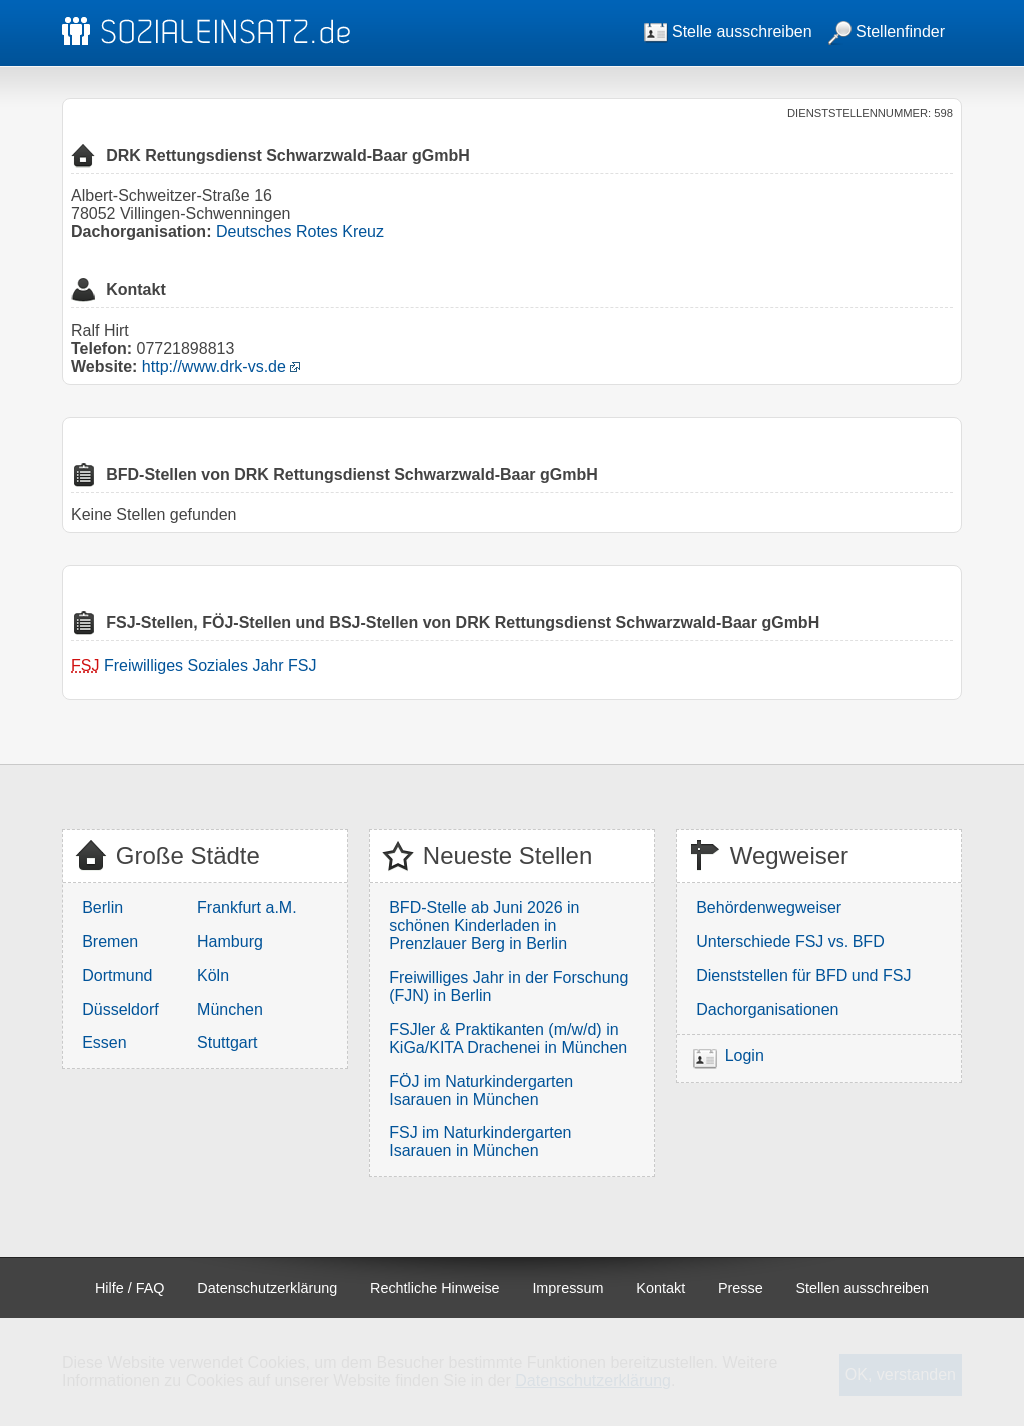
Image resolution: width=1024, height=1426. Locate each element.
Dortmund (117, 975)
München (230, 1009)
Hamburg (230, 941)
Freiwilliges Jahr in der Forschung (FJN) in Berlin (508, 986)
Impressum (567, 1288)
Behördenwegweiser (768, 907)
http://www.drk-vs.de (214, 366)
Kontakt (660, 1288)
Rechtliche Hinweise (435, 1288)
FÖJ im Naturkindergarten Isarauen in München (481, 1090)
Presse (740, 1288)
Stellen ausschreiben (863, 1288)
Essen (104, 1042)
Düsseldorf (120, 1009)
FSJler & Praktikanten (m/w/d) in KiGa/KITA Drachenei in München (508, 1038)
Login (744, 1055)
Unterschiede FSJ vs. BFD (790, 941)
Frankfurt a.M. (247, 907)
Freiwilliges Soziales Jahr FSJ (210, 665)
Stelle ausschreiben (728, 31)
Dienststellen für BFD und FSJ (803, 975)
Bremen (110, 941)
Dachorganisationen (767, 1009)
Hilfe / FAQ (130, 1288)
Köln (213, 975)
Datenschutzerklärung (267, 1288)
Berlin (102, 907)
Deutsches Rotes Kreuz (300, 231)
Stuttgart (227, 1042)
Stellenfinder (886, 31)
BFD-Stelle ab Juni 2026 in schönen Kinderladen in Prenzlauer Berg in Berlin (484, 925)
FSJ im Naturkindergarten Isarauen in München (480, 1141)
